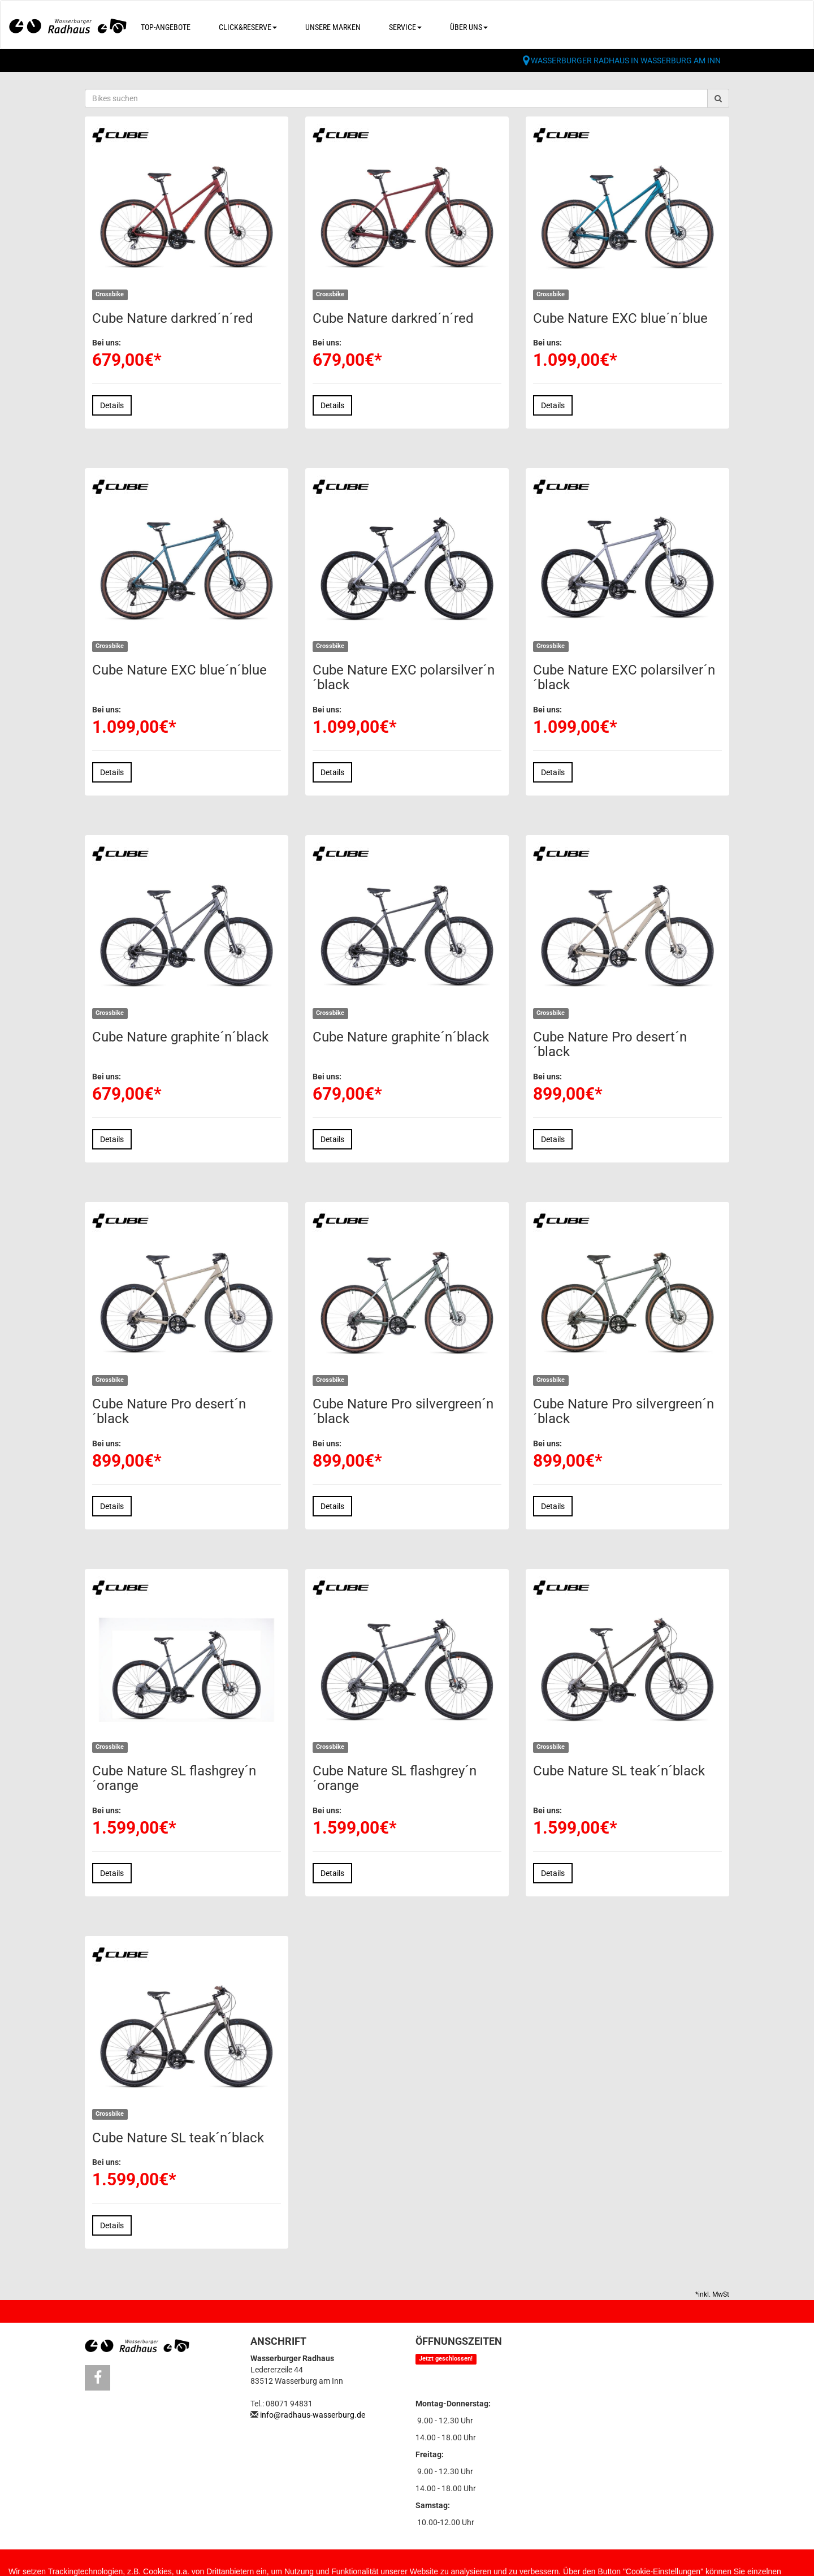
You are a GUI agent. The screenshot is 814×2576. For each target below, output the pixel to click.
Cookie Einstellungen (337, 2564)
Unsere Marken (333, 27)
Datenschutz (240, 2564)
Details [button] (112, 405)
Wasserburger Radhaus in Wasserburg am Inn (626, 60)
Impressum (166, 2564)
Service (405, 27)
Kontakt (102, 2564)
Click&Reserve (248, 27)
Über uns (469, 27)
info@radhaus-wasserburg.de (312, 2414)
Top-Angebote (165, 27)
